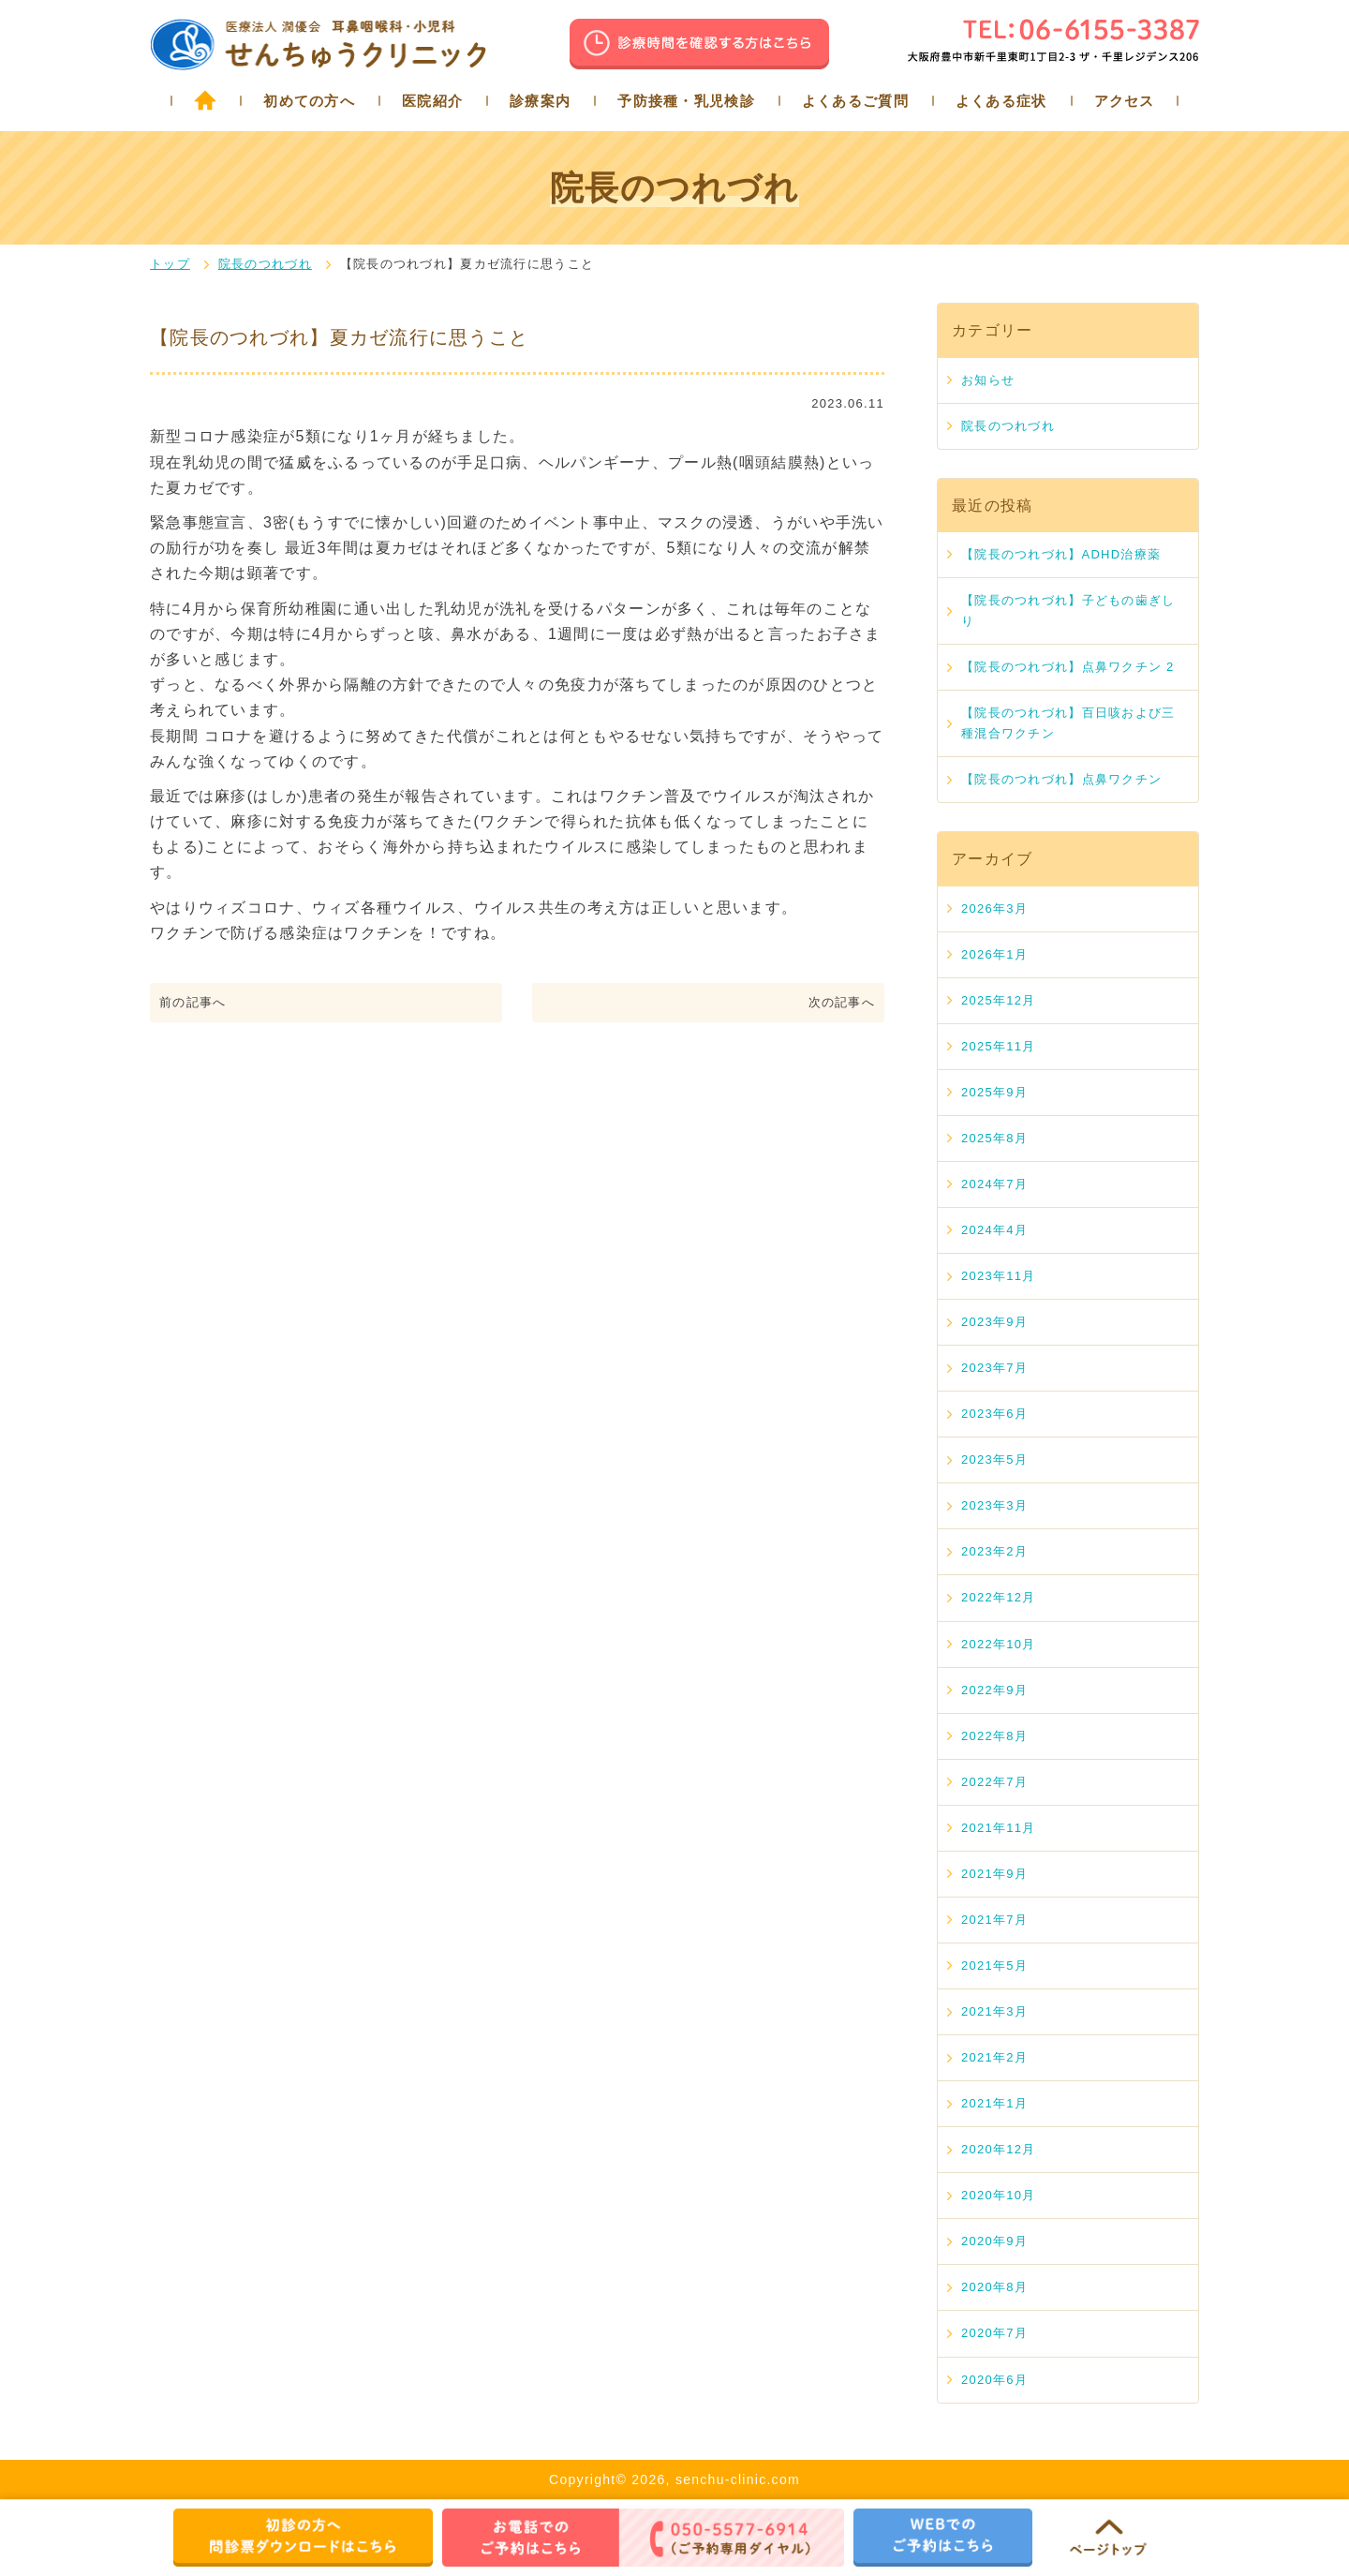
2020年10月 (998, 2195)
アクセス (1124, 101)
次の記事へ (841, 1002)
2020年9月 (994, 2241)
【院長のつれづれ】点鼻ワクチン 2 (1068, 667)
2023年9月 (994, 1322)
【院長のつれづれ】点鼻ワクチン (1061, 779)
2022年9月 (994, 1690)
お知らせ (988, 380)
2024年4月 (994, 1230)
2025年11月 (998, 1046)
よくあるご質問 (855, 101)
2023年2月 (994, 1551)
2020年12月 (998, 2149)
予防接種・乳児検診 (686, 101)
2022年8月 (994, 1736)
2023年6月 (994, 1414)
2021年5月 (994, 1965)
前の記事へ (192, 1002)
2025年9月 (994, 1092)
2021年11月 (998, 1828)
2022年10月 (998, 1644)
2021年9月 (994, 1874)
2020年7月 (994, 2333)
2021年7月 (994, 1920)
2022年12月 (998, 1597)
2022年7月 (994, 1782)
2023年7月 (994, 1368)
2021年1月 (994, 2103)
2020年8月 (994, 2287)
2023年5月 (994, 1459)
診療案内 (540, 101)
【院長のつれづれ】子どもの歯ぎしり (1068, 610)
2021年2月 (994, 2057)
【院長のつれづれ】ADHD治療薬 (1061, 554)
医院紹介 (432, 101)
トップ (170, 264)
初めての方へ (309, 101)
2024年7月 (994, 1184)
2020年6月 (994, 2380)
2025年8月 (994, 1138)
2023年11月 (998, 1276)
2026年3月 (994, 908)
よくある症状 (1001, 101)
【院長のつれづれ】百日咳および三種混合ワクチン (1068, 723)
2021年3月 (994, 2011)
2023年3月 (994, 1505)
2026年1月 (994, 954)
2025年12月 (998, 1000)
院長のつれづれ (265, 264)
